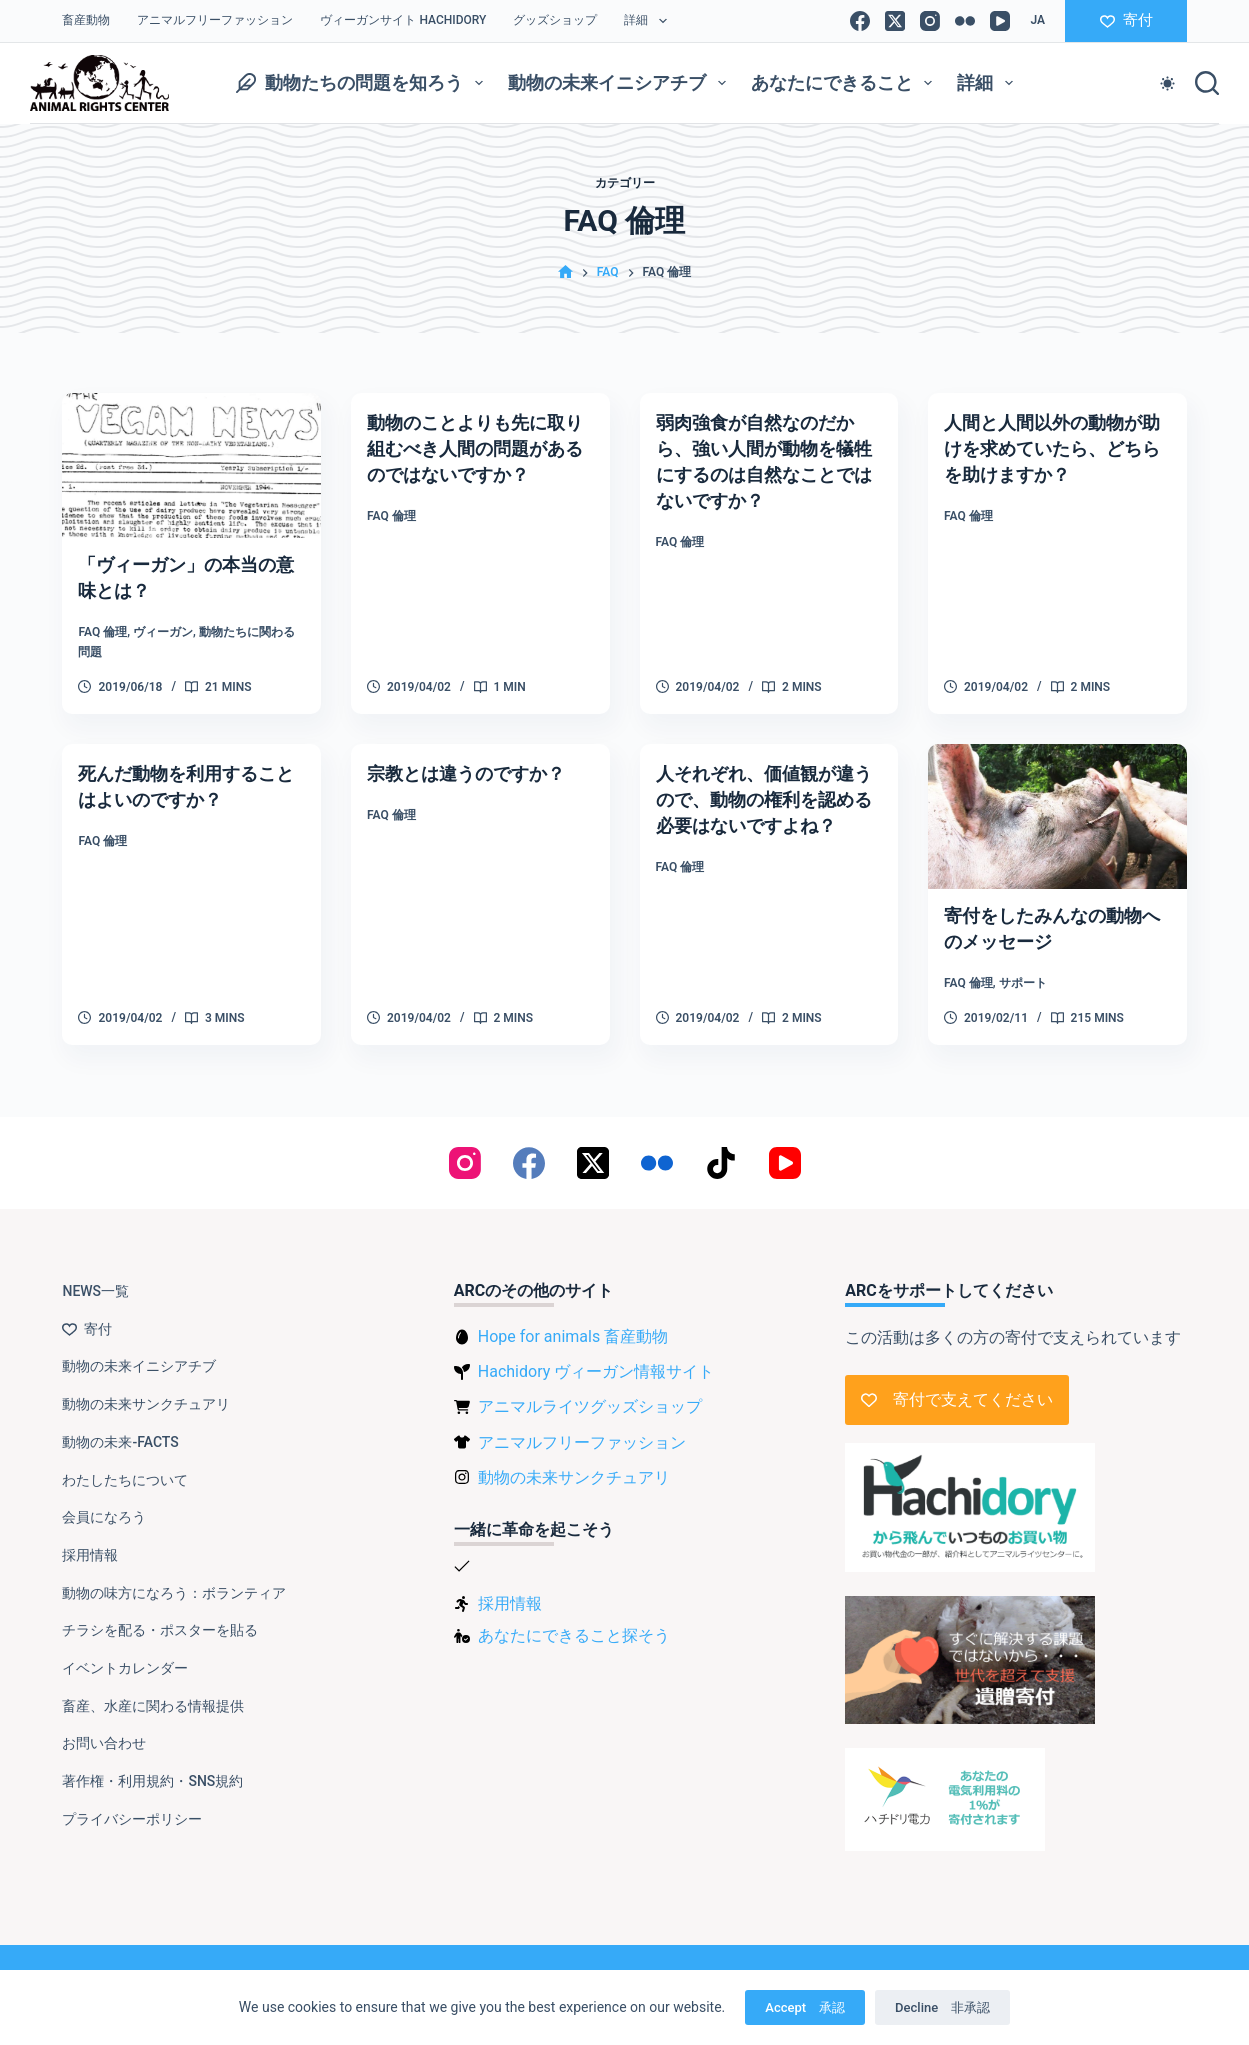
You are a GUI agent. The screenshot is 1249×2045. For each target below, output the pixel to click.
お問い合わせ (104, 1731)
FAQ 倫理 (102, 632)
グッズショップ (555, 20)
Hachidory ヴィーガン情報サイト (596, 1359)
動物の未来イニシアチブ (621, 83)
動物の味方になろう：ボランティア (174, 1580)
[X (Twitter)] (895, 21)
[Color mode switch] (1167, 83)
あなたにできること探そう (574, 1622)
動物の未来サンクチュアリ (146, 1392)
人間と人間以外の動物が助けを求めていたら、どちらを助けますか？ (1054, 448)
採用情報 (90, 1543)
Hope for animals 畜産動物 (573, 1324)
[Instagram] (930, 21)
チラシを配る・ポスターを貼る (160, 1618)
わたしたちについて (125, 1467)
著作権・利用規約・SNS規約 (152, 1769)
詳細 (649, 21)
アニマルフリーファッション (215, 20)
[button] (1037, 21)
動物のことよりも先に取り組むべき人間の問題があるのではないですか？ (477, 448)
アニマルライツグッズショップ (590, 1394)
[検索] (1207, 83)
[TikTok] (721, 1151)
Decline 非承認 (942, 2007)
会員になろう (104, 1505)
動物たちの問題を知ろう (363, 83)
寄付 (1126, 20)
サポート (1023, 983)
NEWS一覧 (95, 1279)
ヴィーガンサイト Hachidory (403, 20)
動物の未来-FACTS (120, 1429)
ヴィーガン (163, 632)
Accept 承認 (805, 2007)
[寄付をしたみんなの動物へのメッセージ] (1057, 816)
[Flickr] (965, 21)
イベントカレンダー (125, 1656)
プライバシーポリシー (132, 1806)
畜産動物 (86, 20)
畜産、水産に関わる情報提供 (153, 1693)
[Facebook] (860, 21)
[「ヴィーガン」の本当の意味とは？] (191, 465)
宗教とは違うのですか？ (477, 773)
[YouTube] (1000, 21)
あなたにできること (846, 83)
